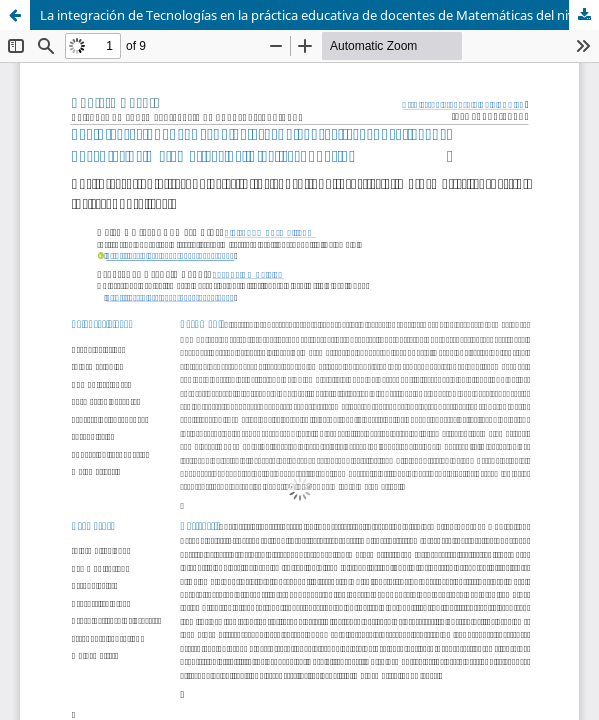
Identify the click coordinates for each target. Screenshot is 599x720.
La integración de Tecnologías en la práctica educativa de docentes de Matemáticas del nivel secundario (319, 15)
